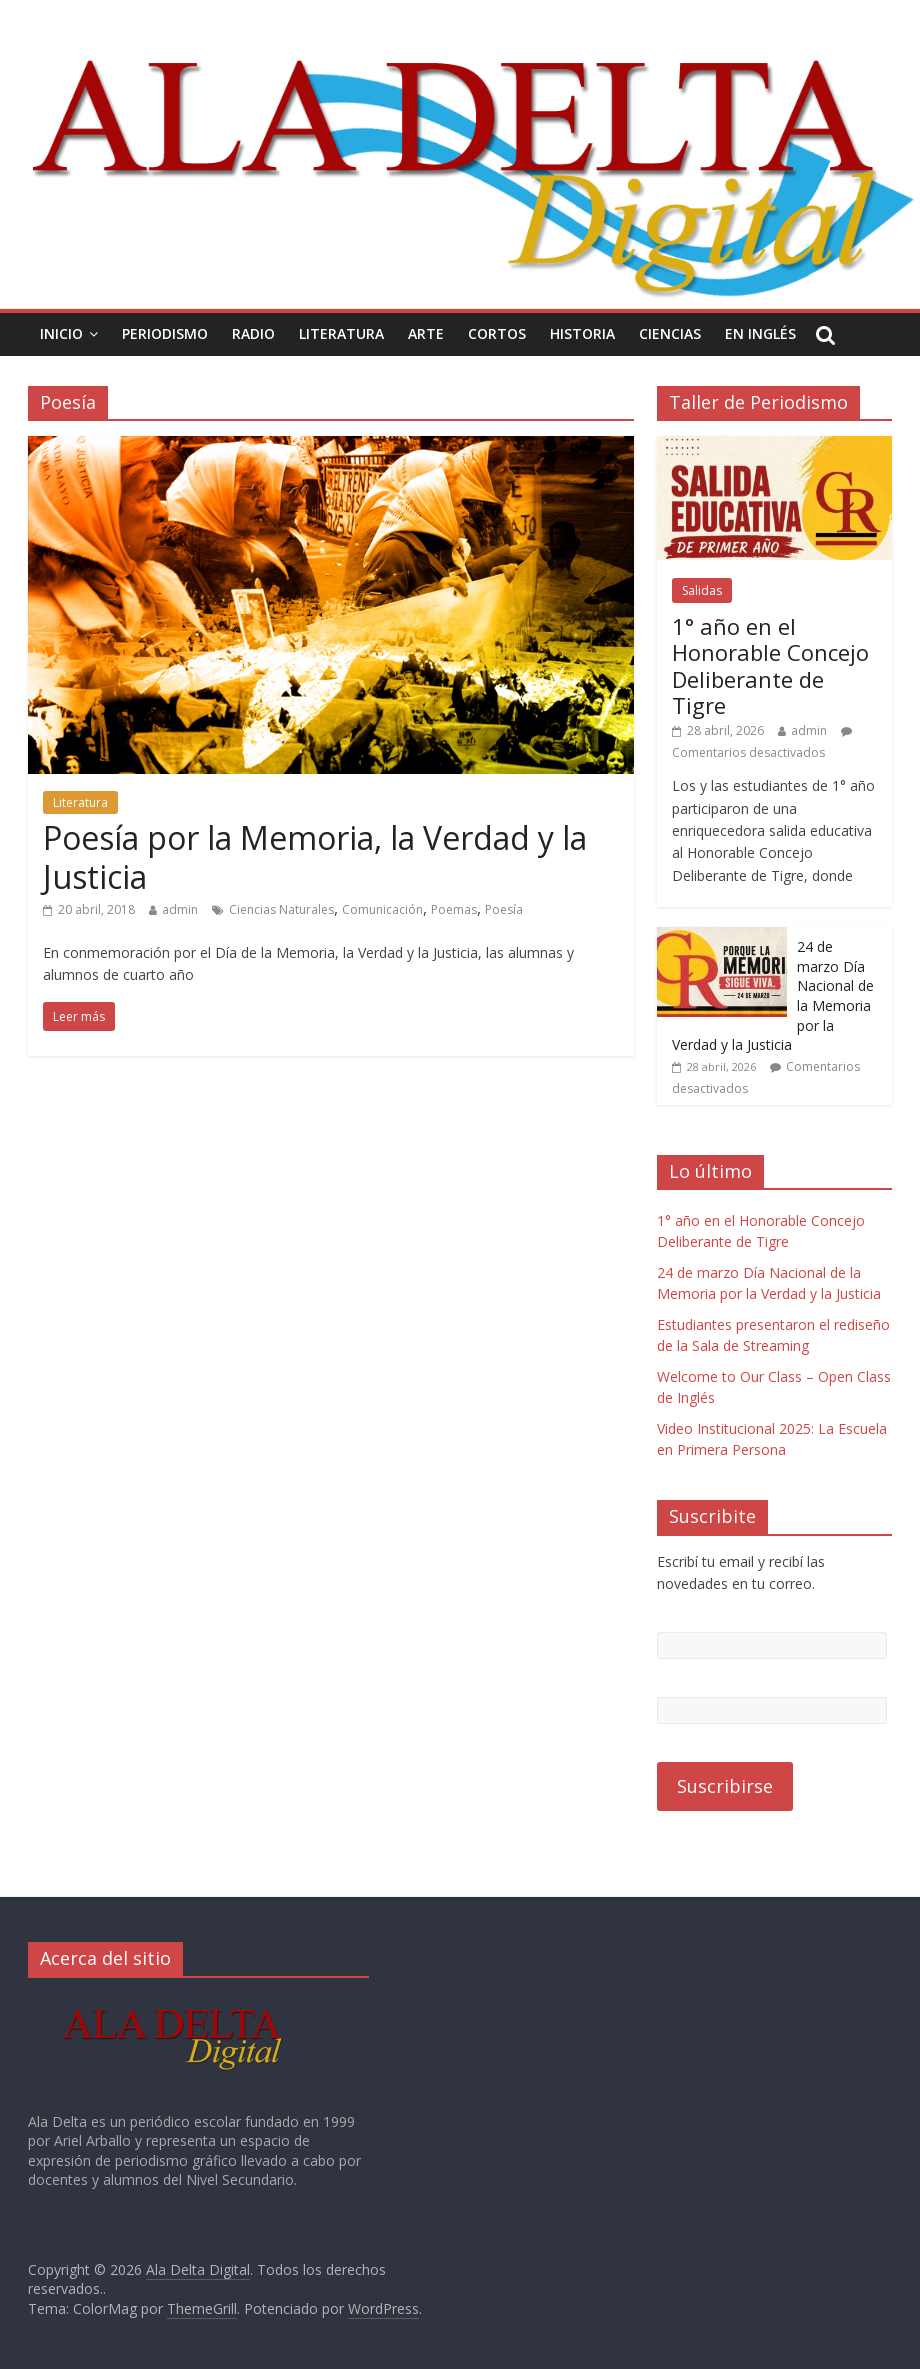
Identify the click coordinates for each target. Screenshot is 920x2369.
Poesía (504, 909)
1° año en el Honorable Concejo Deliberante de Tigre (770, 665)
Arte (426, 333)
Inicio (61, 333)
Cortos (497, 333)
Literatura (341, 333)
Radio (253, 333)
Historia (582, 333)
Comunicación (382, 909)
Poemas (454, 909)
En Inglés (760, 333)
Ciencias (670, 333)
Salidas (702, 590)
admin (180, 909)
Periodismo (165, 333)
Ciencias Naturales (281, 909)
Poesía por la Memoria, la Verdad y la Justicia (315, 856)
